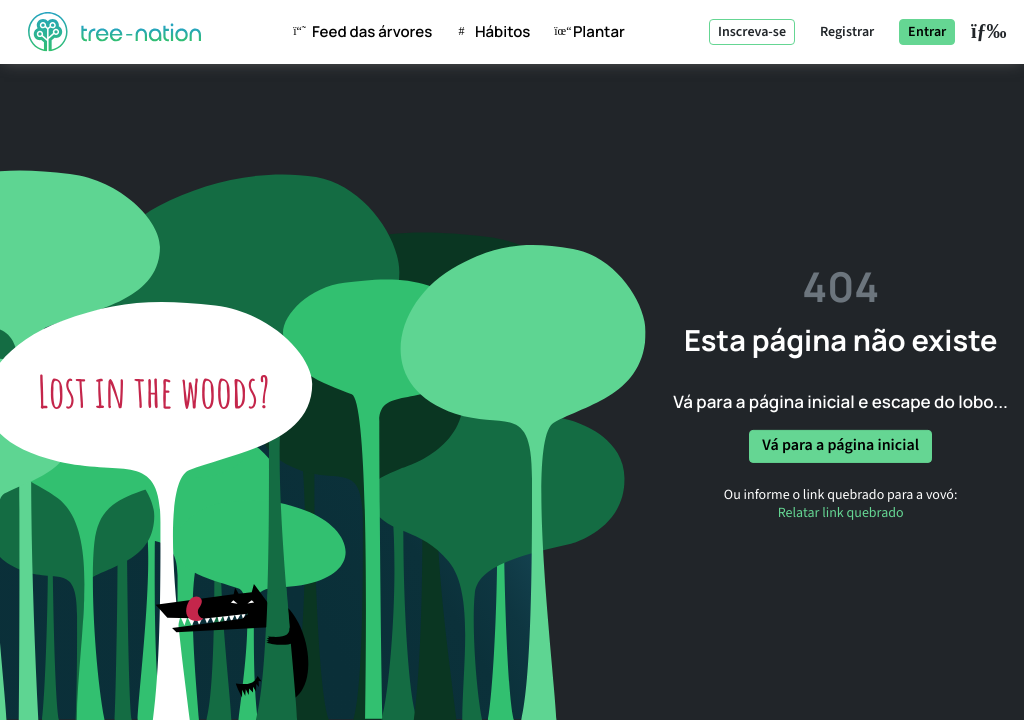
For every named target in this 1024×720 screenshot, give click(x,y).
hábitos (489, 32)
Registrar (847, 32)
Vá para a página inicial (840, 446)
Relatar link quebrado (841, 513)
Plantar (585, 32)
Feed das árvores (358, 32)
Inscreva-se (752, 32)
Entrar (927, 32)
